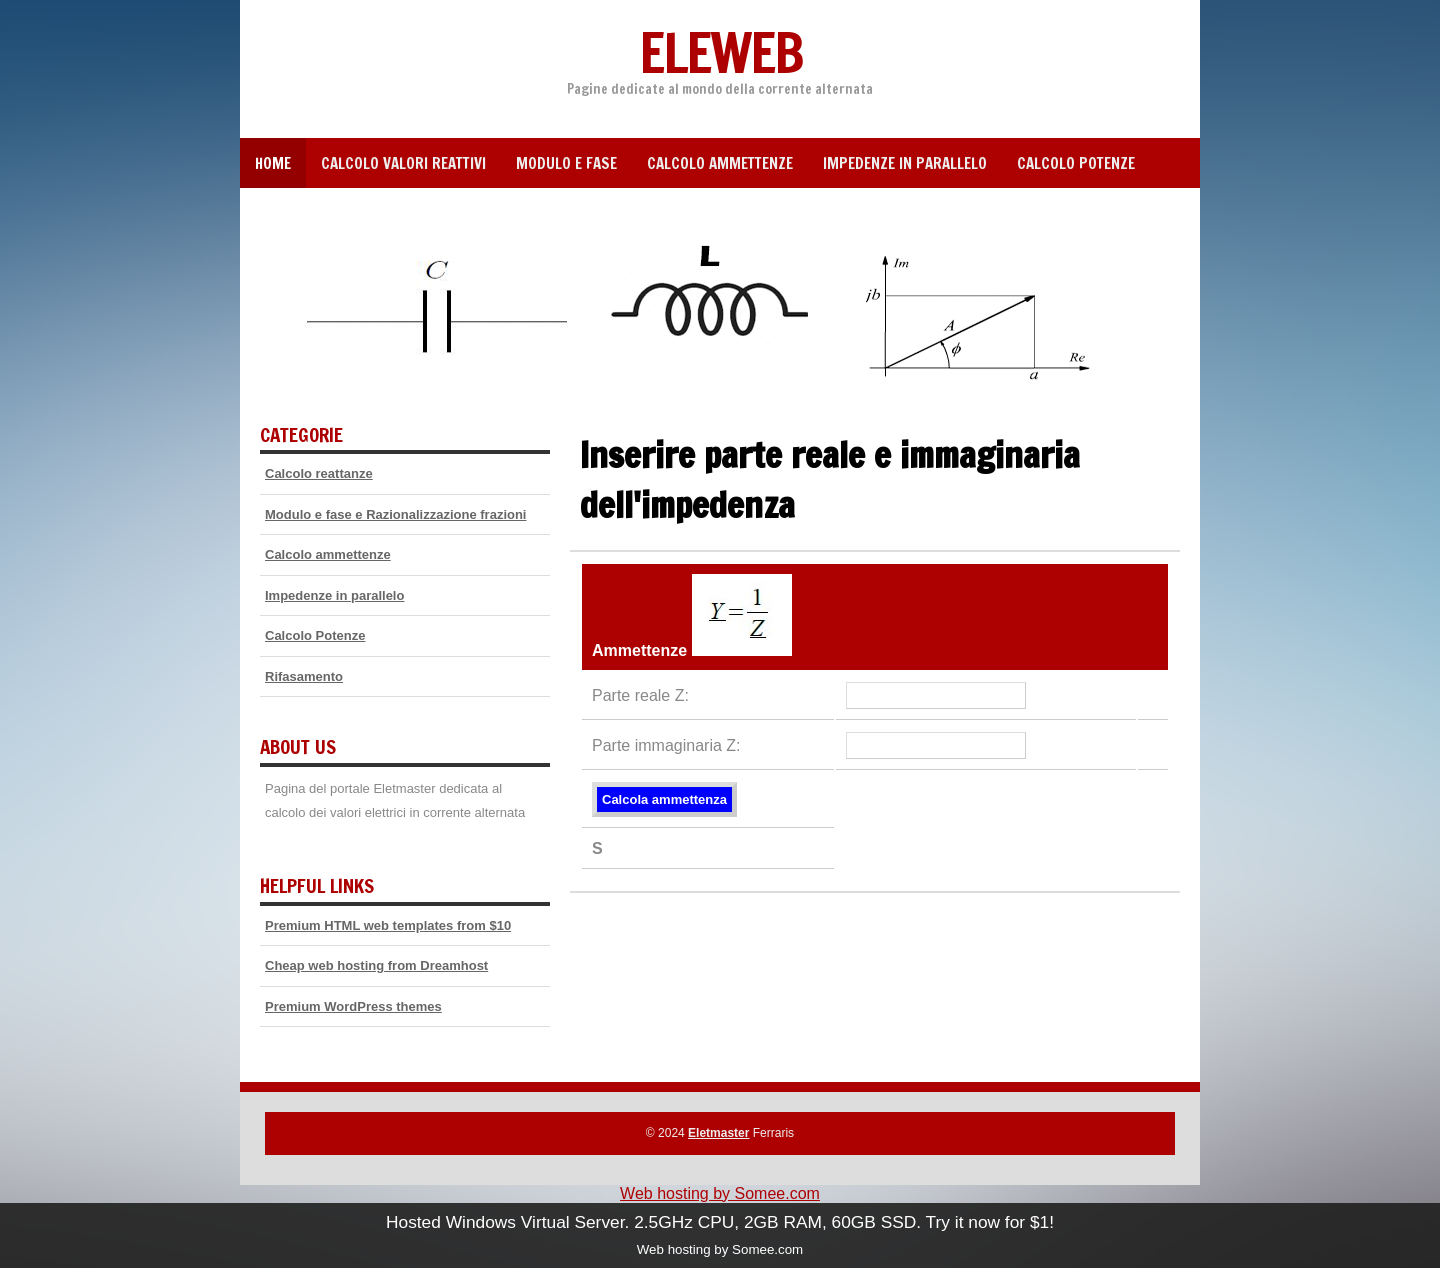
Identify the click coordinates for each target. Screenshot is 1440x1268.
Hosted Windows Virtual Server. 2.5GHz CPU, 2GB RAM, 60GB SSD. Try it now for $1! (720, 1222)
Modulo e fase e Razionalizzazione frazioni (396, 514)
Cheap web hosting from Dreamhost (376, 965)
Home (273, 163)
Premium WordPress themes (353, 1006)
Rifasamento (304, 676)
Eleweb (720, 52)
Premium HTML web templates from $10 (388, 925)
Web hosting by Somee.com (720, 1193)
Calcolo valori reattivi (403, 163)
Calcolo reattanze (319, 473)
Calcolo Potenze (1076, 163)
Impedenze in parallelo (905, 163)
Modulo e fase (566, 163)
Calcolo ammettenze (720, 163)
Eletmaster (718, 1133)
